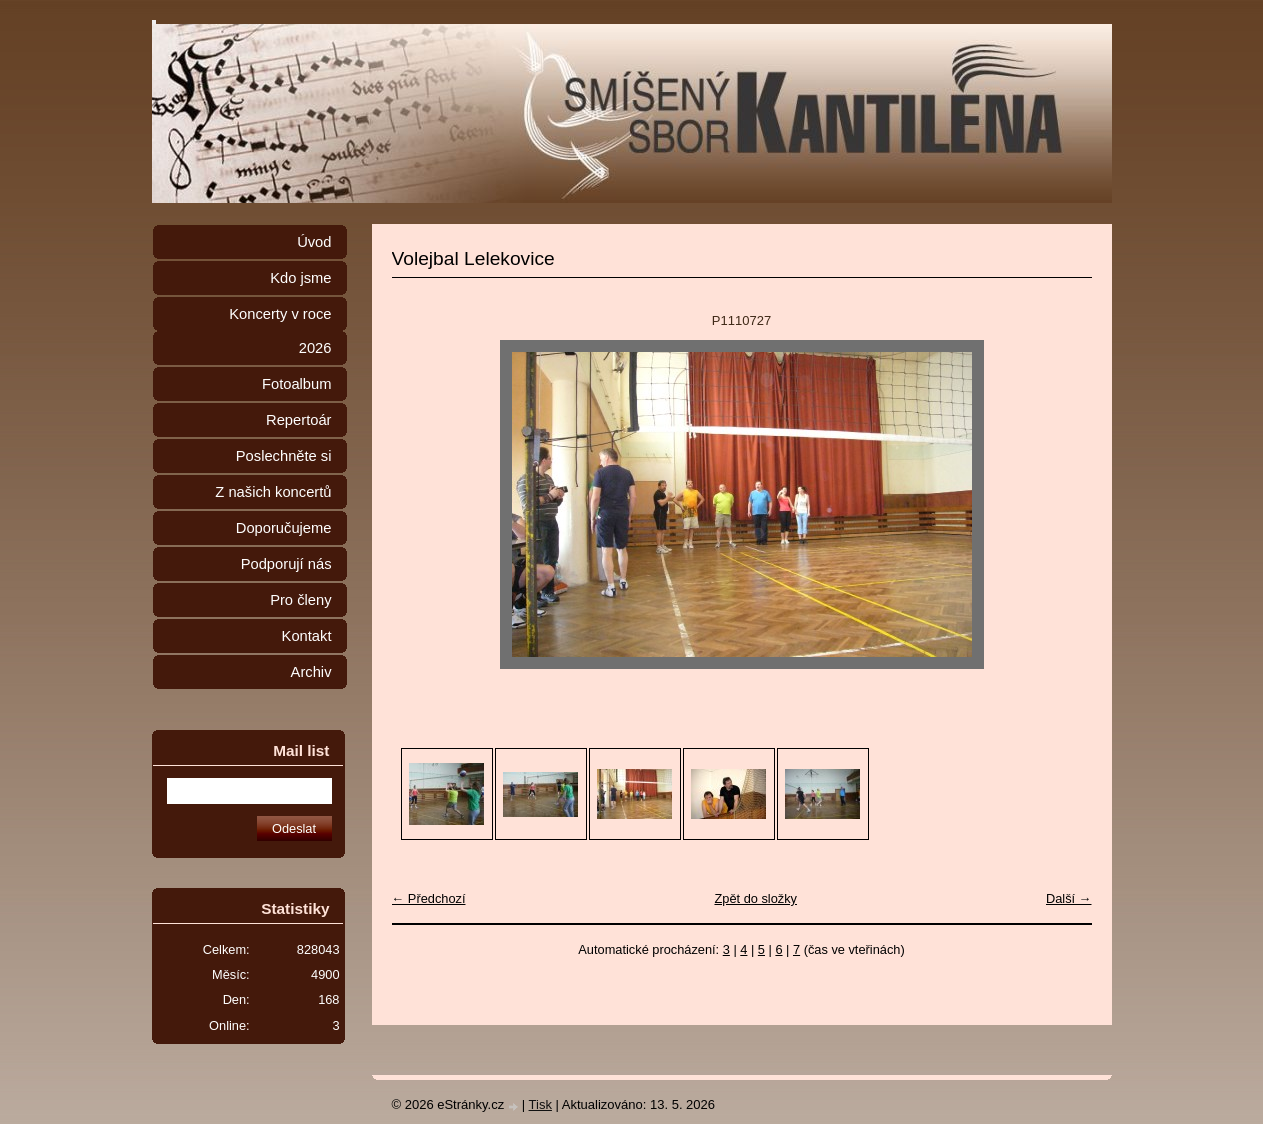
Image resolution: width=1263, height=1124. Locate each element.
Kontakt (307, 636)
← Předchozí (429, 898)
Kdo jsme (300, 278)
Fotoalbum (297, 384)
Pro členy (300, 600)
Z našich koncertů (273, 492)
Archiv (311, 672)
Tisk (540, 1104)
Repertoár (298, 420)
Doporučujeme (284, 528)
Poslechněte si (284, 456)
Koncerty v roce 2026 (280, 331)
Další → (1069, 898)
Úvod (314, 242)
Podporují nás (286, 564)
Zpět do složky (755, 898)
